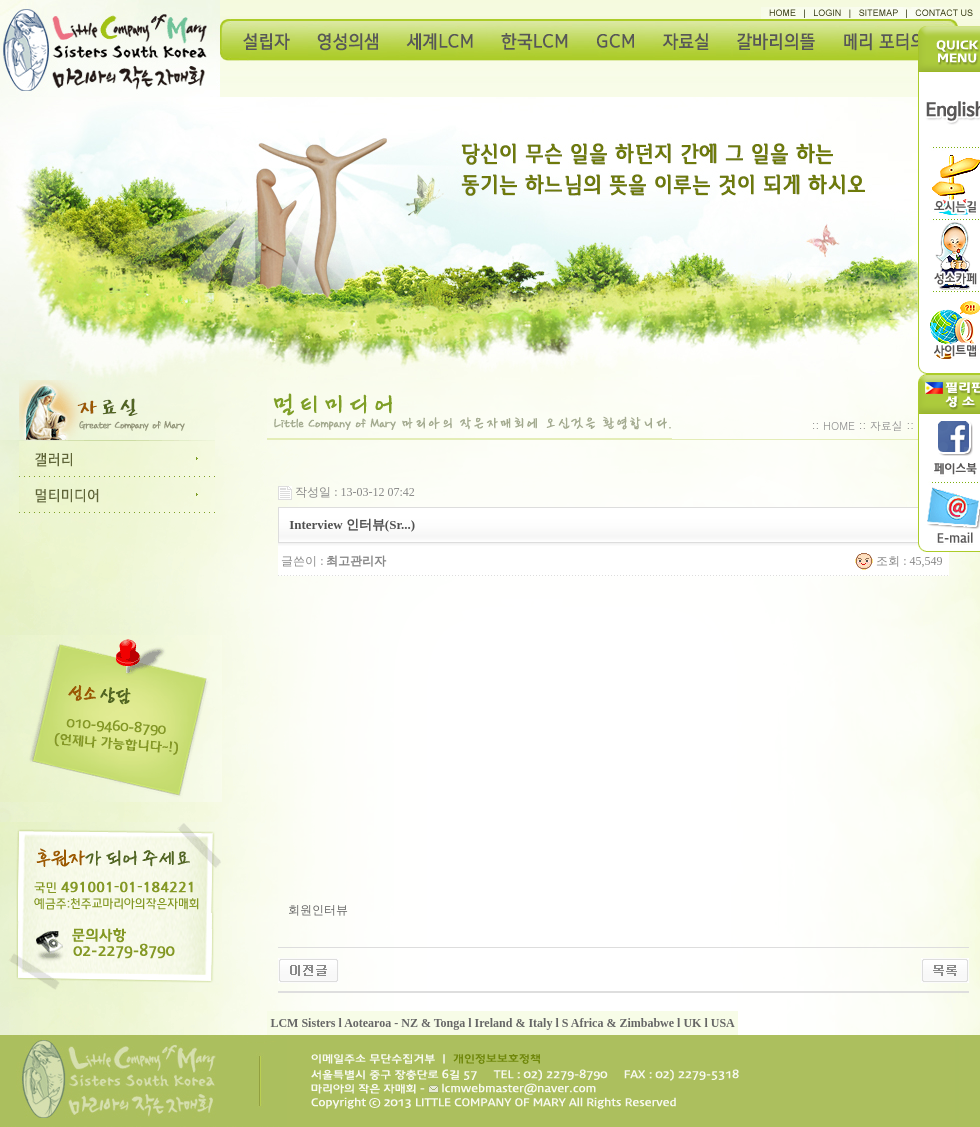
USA (723, 1023)
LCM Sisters (302, 1023)
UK (692, 1023)
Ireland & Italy (514, 1023)
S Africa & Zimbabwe (618, 1023)
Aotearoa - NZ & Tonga (404, 1023)
